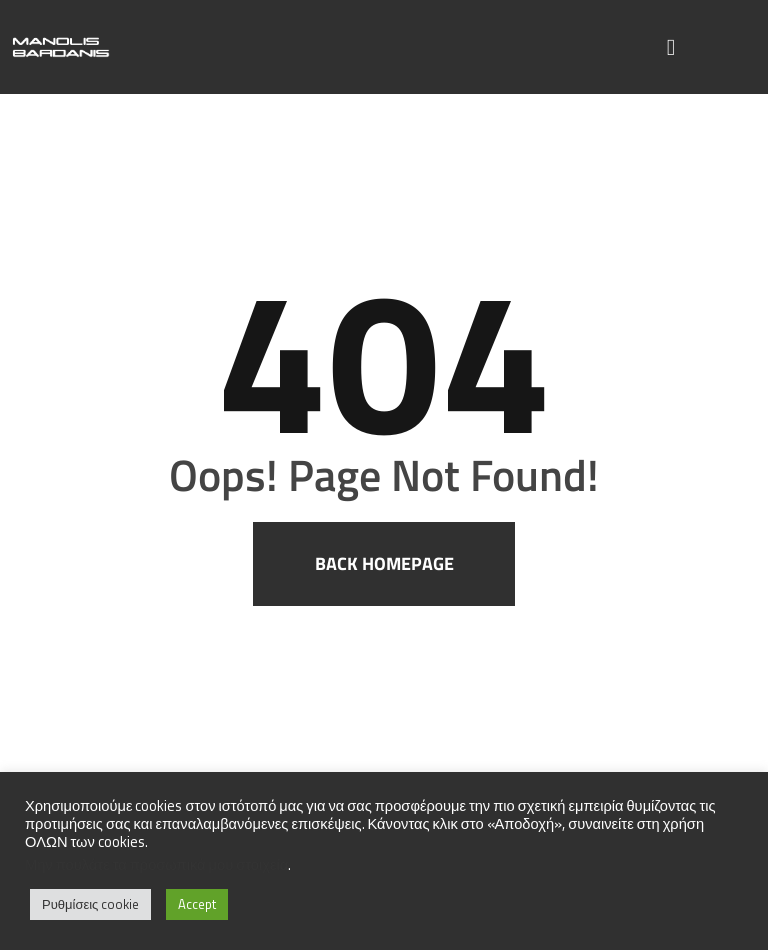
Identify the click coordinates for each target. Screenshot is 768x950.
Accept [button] (197, 904)
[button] (671, 47)
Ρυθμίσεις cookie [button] (90, 904)
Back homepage (384, 563)
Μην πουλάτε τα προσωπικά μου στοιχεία (156, 864)
